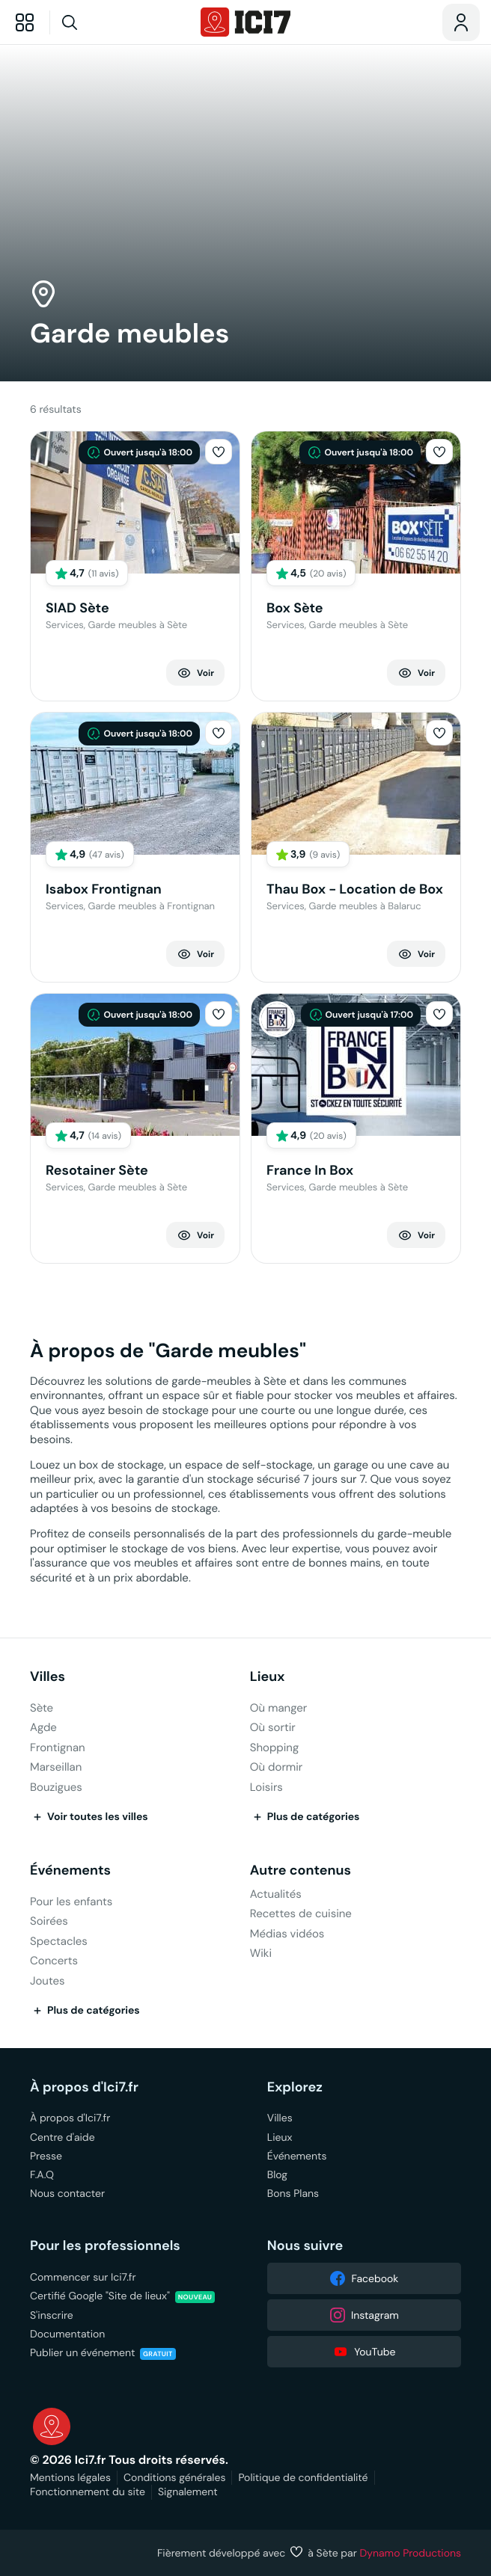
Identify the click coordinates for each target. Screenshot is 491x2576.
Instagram (364, 2315)
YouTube (363, 2351)
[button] (218, 451)
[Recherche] (98, 22)
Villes (47, 1676)
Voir (195, 672)
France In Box (309, 1170)
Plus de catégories (305, 1817)
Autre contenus (300, 1870)
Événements (70, 1870)
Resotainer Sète (97, 1170)
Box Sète (294, 608)
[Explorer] (24, 22)
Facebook (363, 2278)
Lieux (267, 1676)
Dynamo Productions (411, 2553)
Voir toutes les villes (89, 1817)
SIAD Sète (77, 608)
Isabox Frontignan (104, 889)
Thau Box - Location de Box (354, 889)
